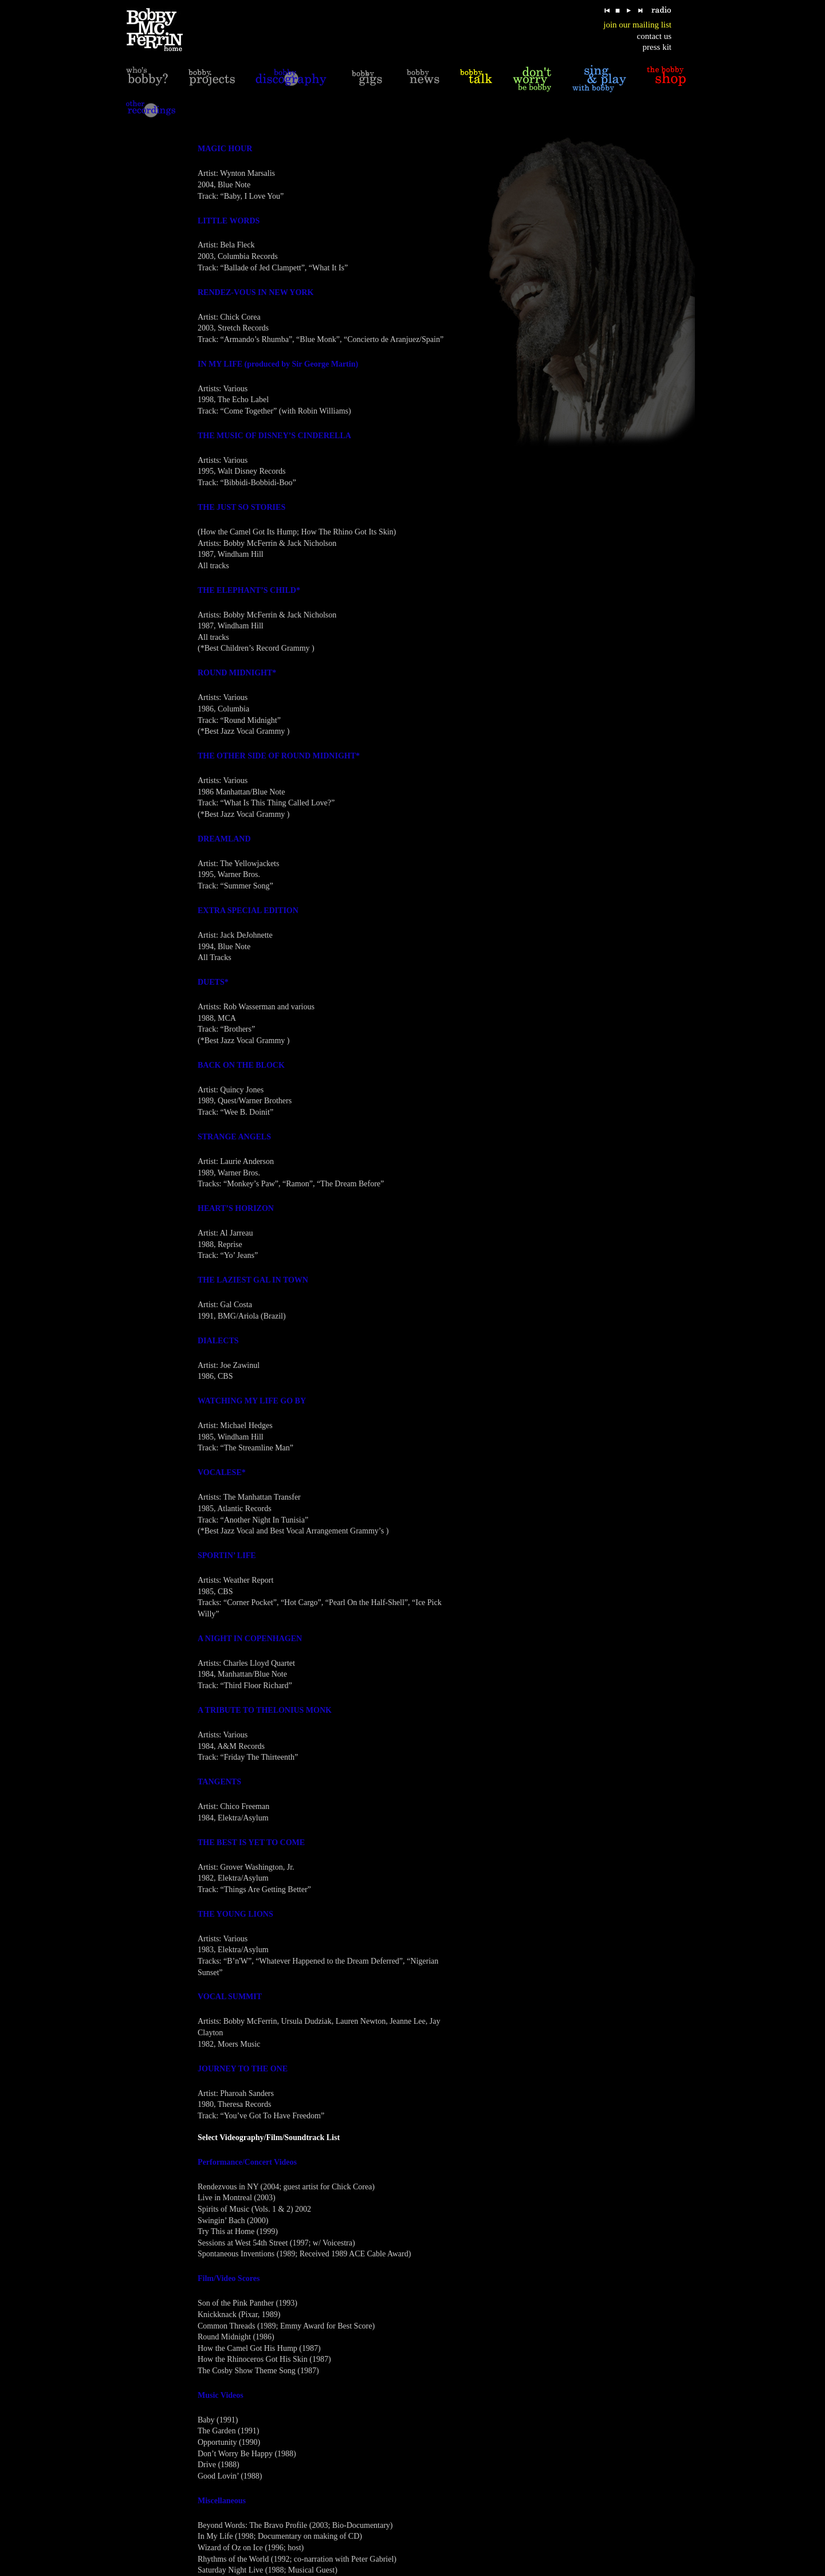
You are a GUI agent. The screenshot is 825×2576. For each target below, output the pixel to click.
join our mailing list (637, 24)
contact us (654, 36)
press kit (657, 47)
